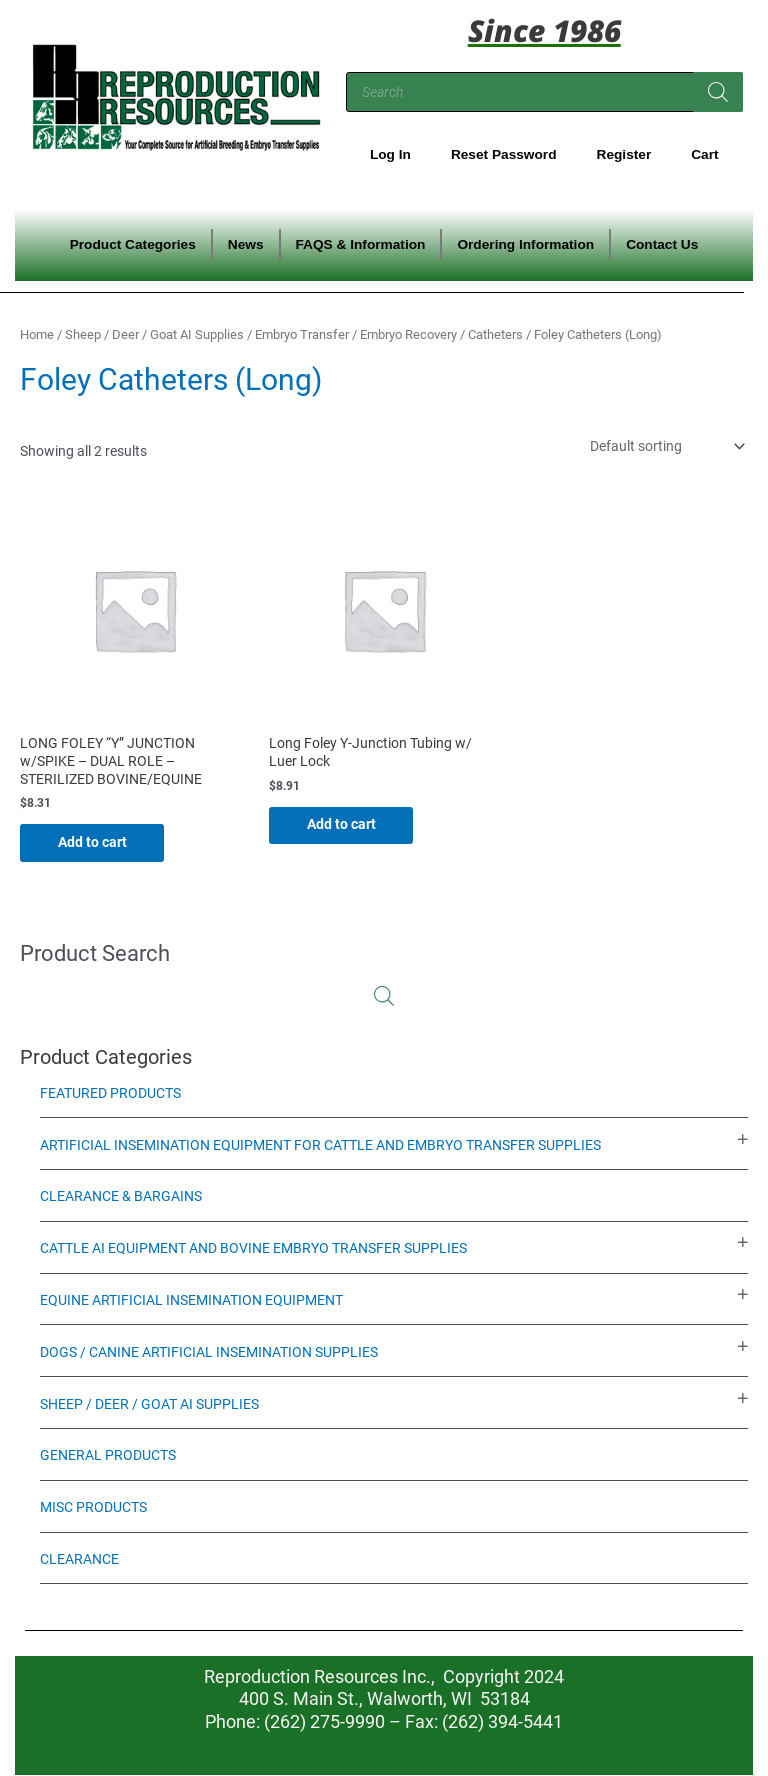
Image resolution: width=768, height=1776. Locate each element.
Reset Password (504, 154)
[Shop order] (665, 446)
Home (37, 334)
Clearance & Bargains (121, 1197)
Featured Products (110, 1093)
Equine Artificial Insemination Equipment (191, 1301)
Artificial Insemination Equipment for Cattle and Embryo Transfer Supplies (320, 1145)
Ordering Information (525, 244)
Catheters (495, 334)
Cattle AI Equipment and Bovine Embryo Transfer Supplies (253, 1249)
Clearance (79, 1559)
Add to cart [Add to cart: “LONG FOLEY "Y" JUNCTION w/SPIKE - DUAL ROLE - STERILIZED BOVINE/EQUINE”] (94, 842)
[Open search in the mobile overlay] (544, 92)
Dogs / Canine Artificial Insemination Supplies (209, 1352)
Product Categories (133, 244)
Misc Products (93, 1508)
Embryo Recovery (408, 334)
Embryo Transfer (302, 334)
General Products (108, 1456)
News (246, 244)
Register (624, 154)
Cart (704, 154)
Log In (390, 154)
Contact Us (662, 244)
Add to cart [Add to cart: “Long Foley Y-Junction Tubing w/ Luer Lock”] (343, 825)
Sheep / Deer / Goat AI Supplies (154, 334)
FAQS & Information (361, 244)
